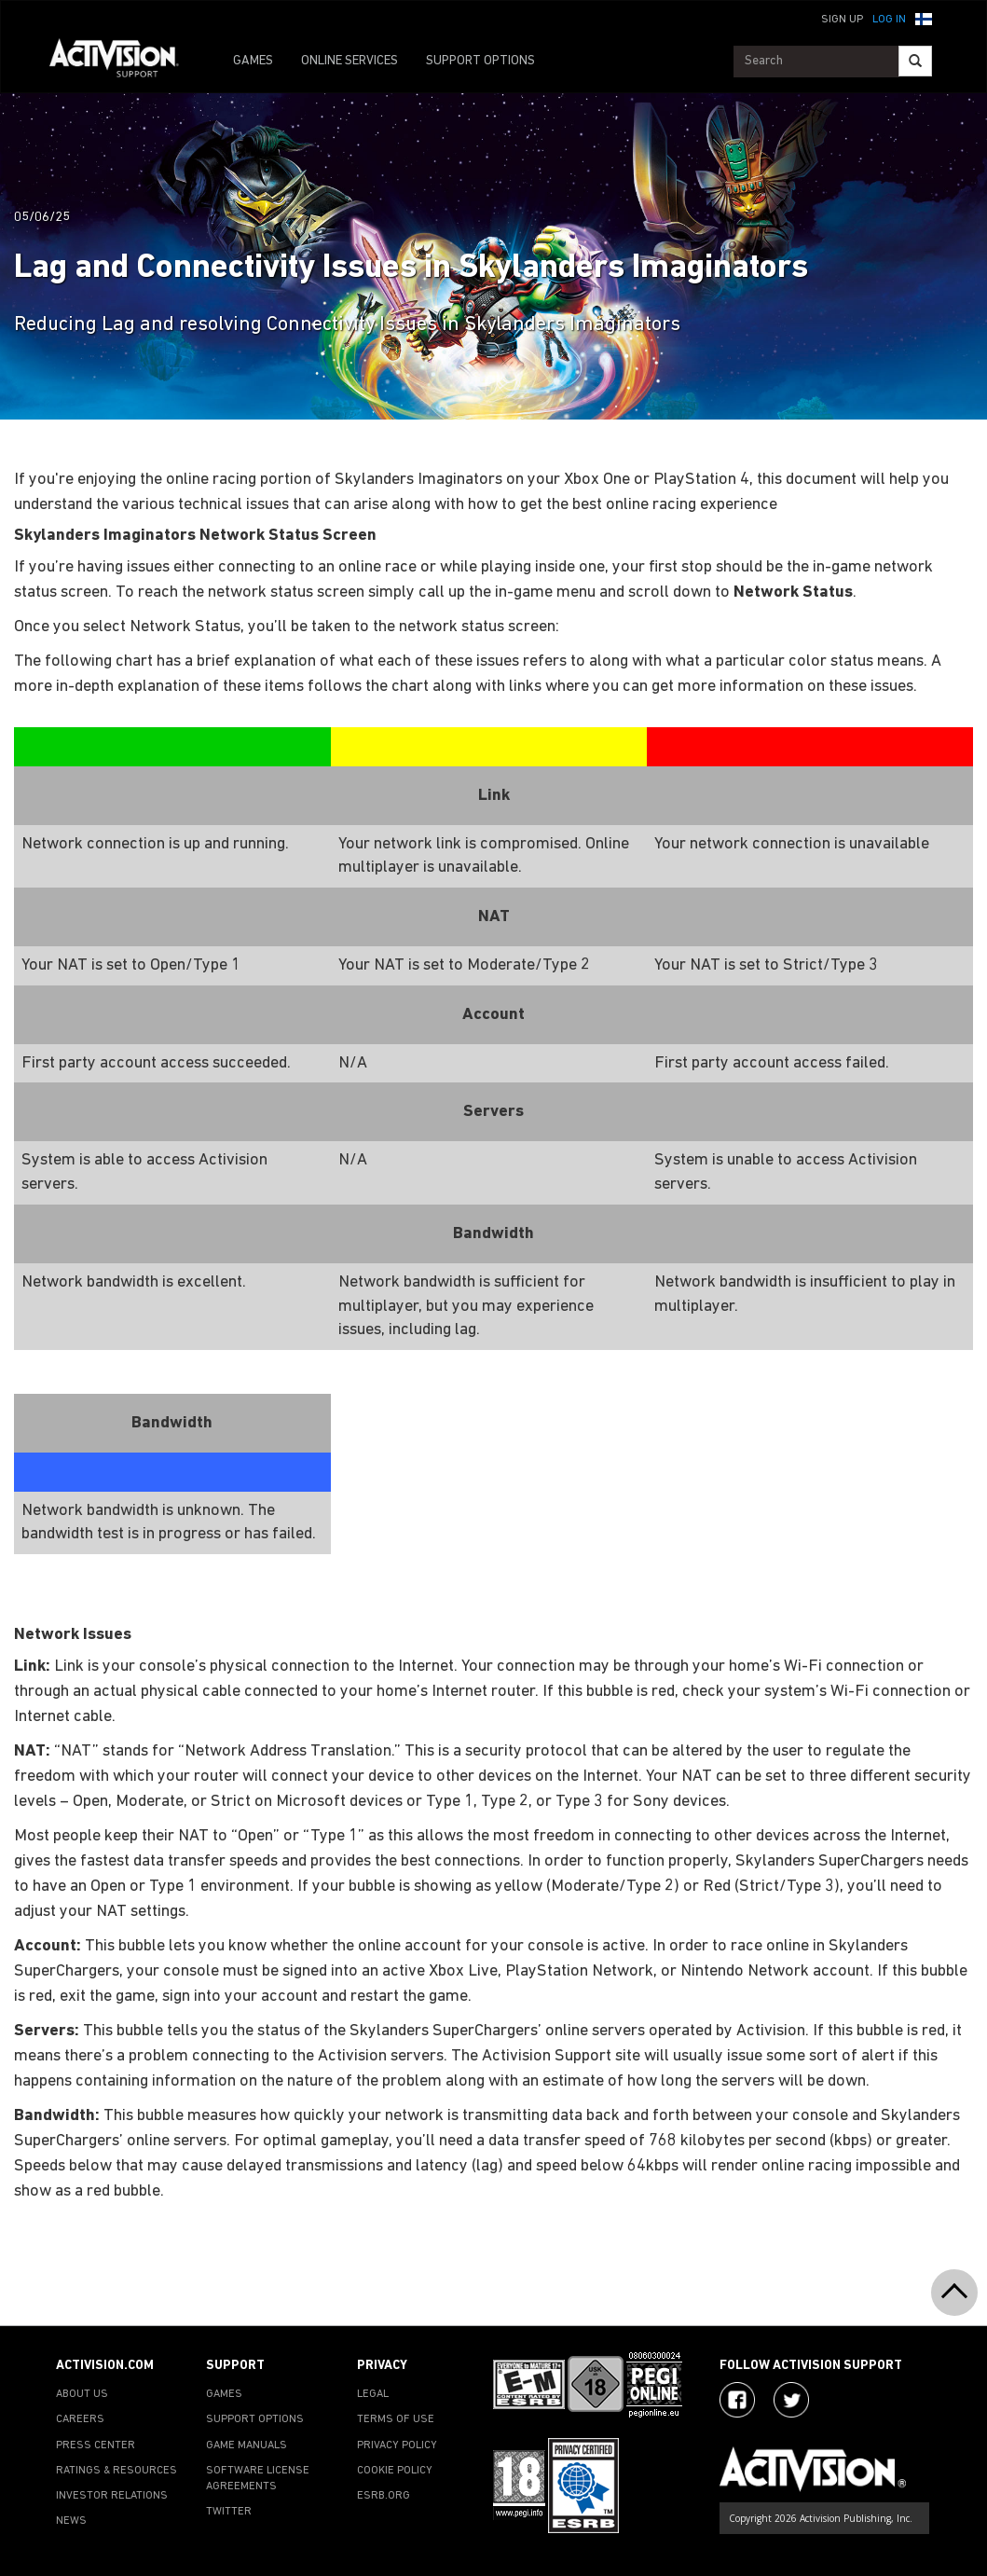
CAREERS (80, 2419)
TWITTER (229, 2511)
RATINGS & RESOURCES (116, 2470)
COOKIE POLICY (394, 2470)
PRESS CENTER (95, 2445)
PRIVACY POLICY (397, 2445)
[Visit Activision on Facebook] (737, 2400)
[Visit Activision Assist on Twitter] (791, 2400)
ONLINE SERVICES (349, 61)
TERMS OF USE (395, 2419)
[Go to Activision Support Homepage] (123, 61)
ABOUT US (82, 2394)
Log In (889, 19)
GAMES (253, 61)
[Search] (915, 61)
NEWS (71, 2521)
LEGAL (373, 2394)
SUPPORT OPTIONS (480, 61)
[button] (923, 17)
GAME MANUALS (246, 2445)
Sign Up (842, 19)
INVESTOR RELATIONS (112, 2495)
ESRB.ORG (383, 2495)
